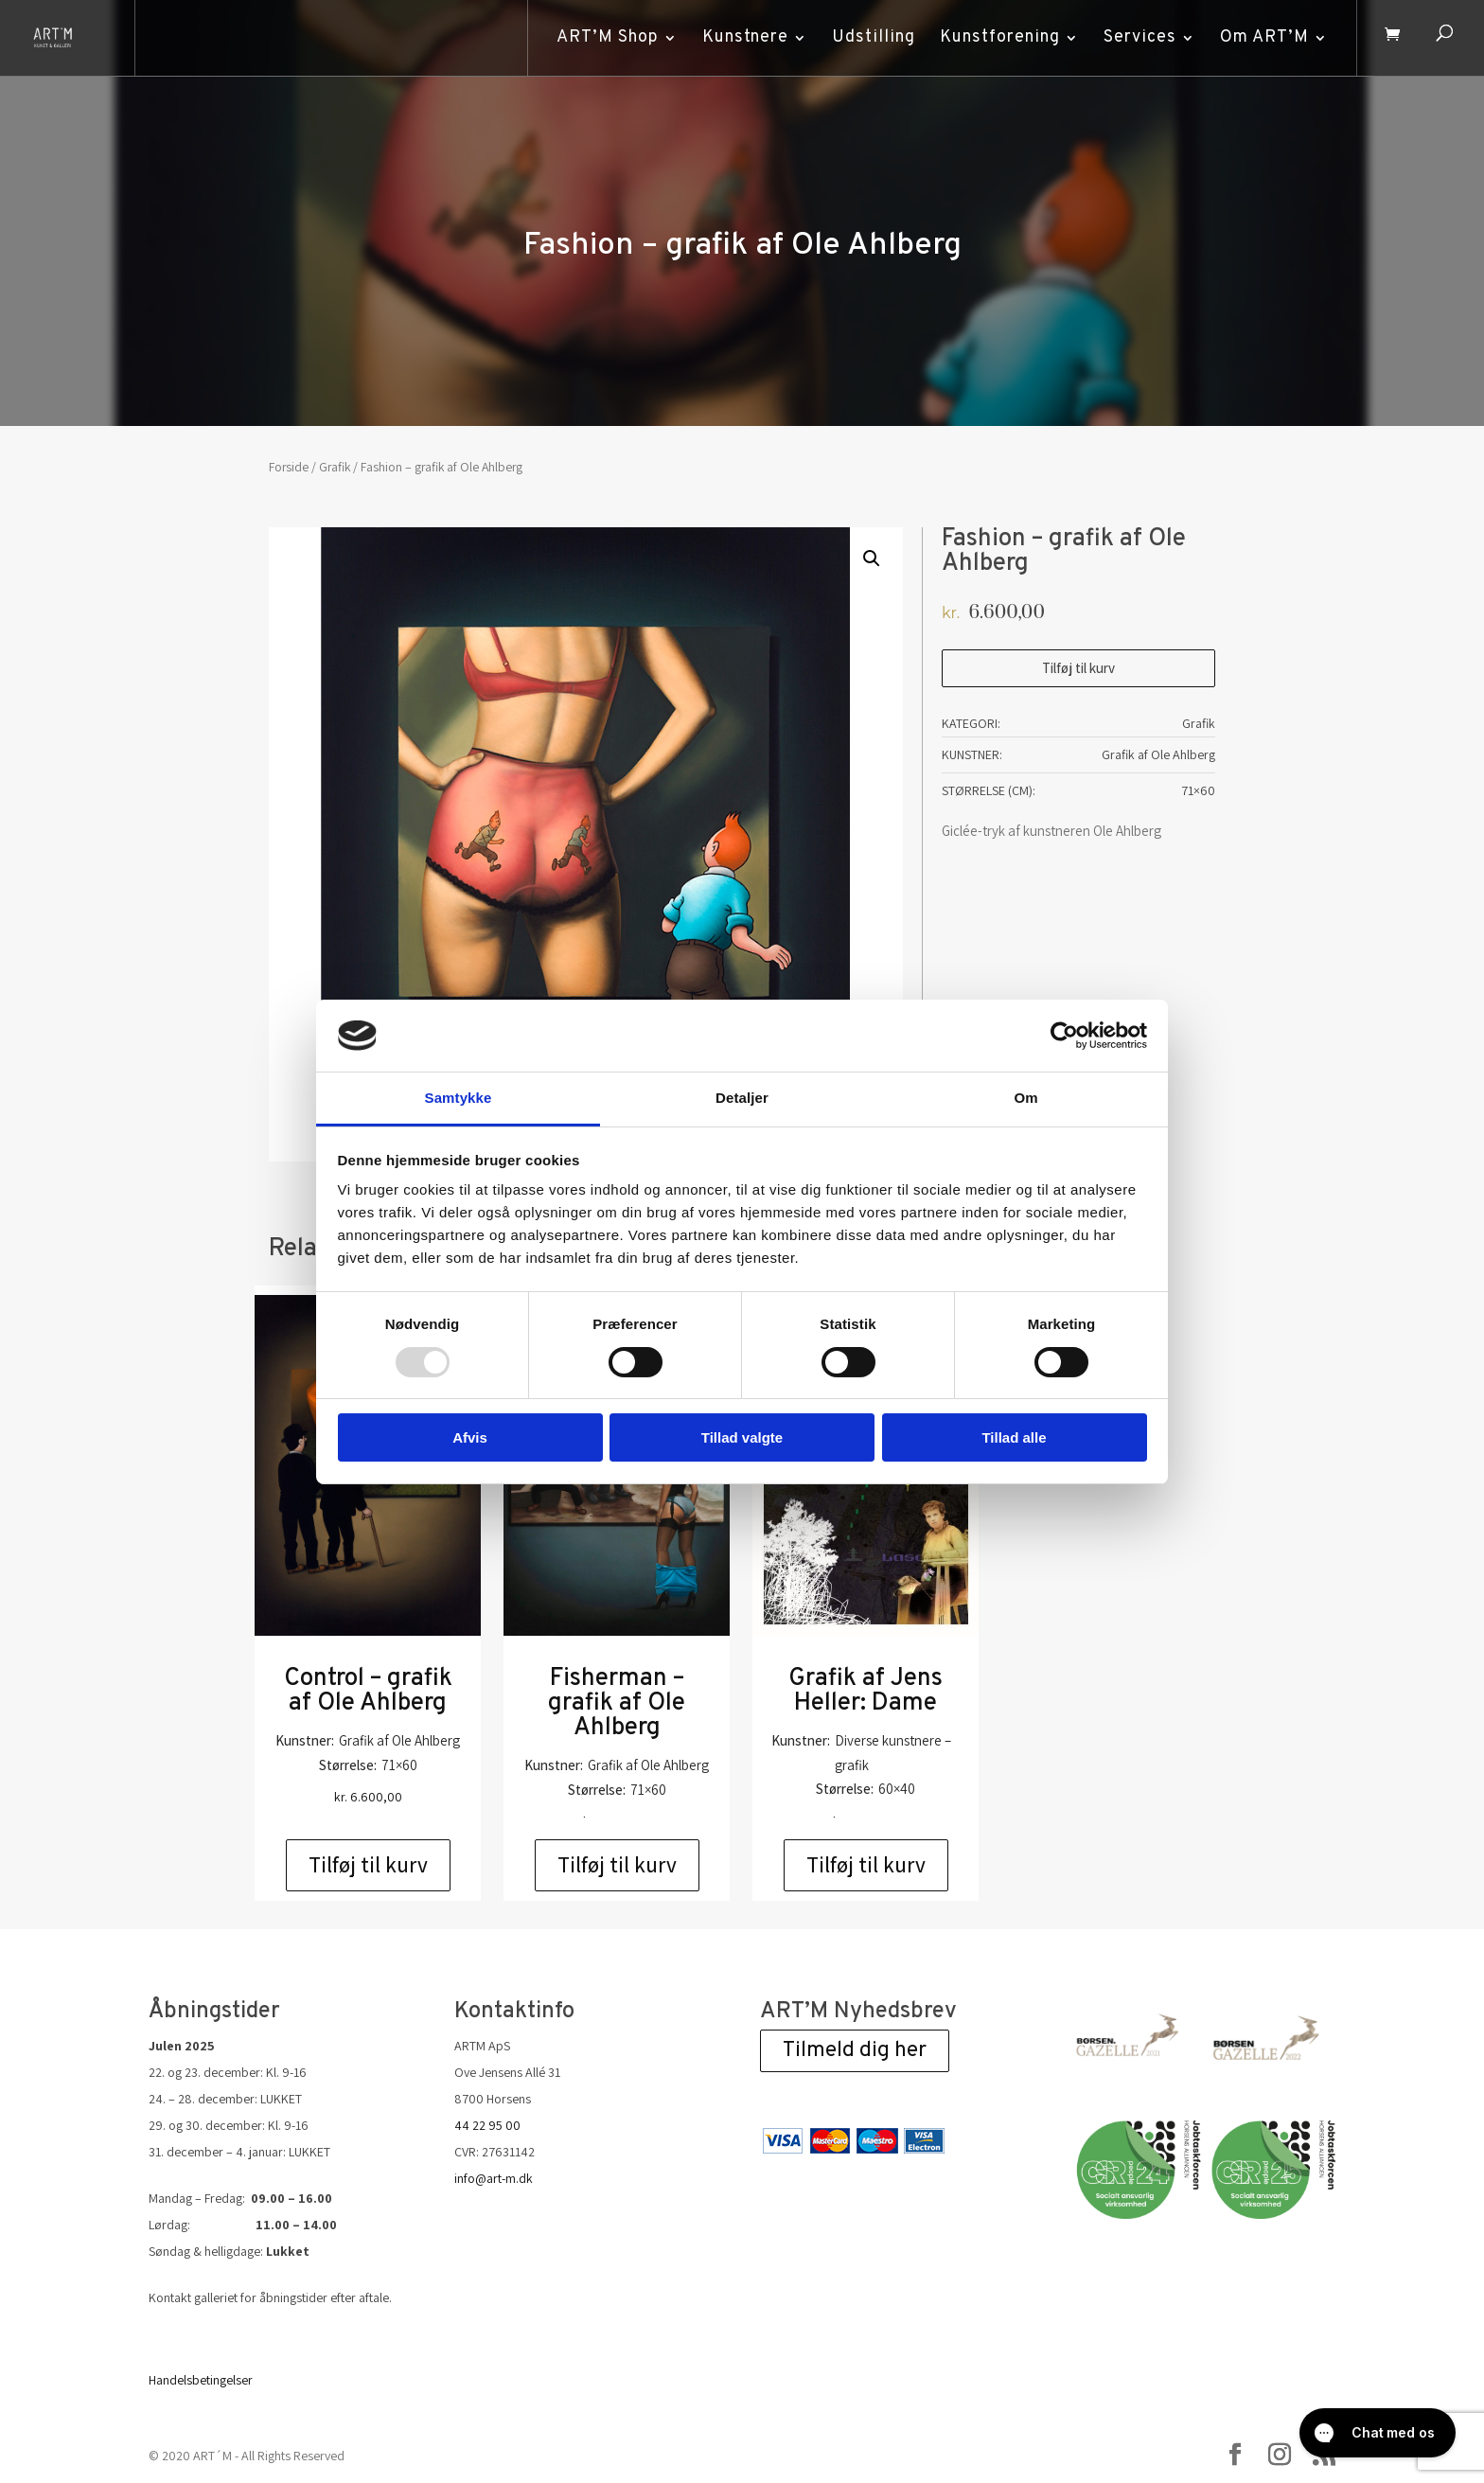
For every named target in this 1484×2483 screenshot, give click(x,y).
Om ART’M (1262, 37)
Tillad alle (1013, 1437)
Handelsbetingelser (201, 2379)
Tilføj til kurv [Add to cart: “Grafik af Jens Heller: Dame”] (866, 1865)
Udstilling (871, 37)
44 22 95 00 (487, 2125)
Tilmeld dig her (855, 2051)
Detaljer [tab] (742, 1098)
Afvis (469, 1437)
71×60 (1198, 790)
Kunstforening (998, 37)
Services (1138, 37)
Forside (289, 466)
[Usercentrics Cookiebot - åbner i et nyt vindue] (1064, 1035)
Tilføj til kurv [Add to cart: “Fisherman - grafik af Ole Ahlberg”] (617, 1865)
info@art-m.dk (493, 2178)
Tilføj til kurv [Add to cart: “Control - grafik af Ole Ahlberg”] (368, 1865)
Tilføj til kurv (1078, 668)
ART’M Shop (606, 37)
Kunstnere (743, 37)
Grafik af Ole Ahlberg (1158, 754)
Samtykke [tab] (458, 1098)
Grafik (334, 466)
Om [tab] (1025, 1098)
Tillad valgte (742, 1437)
